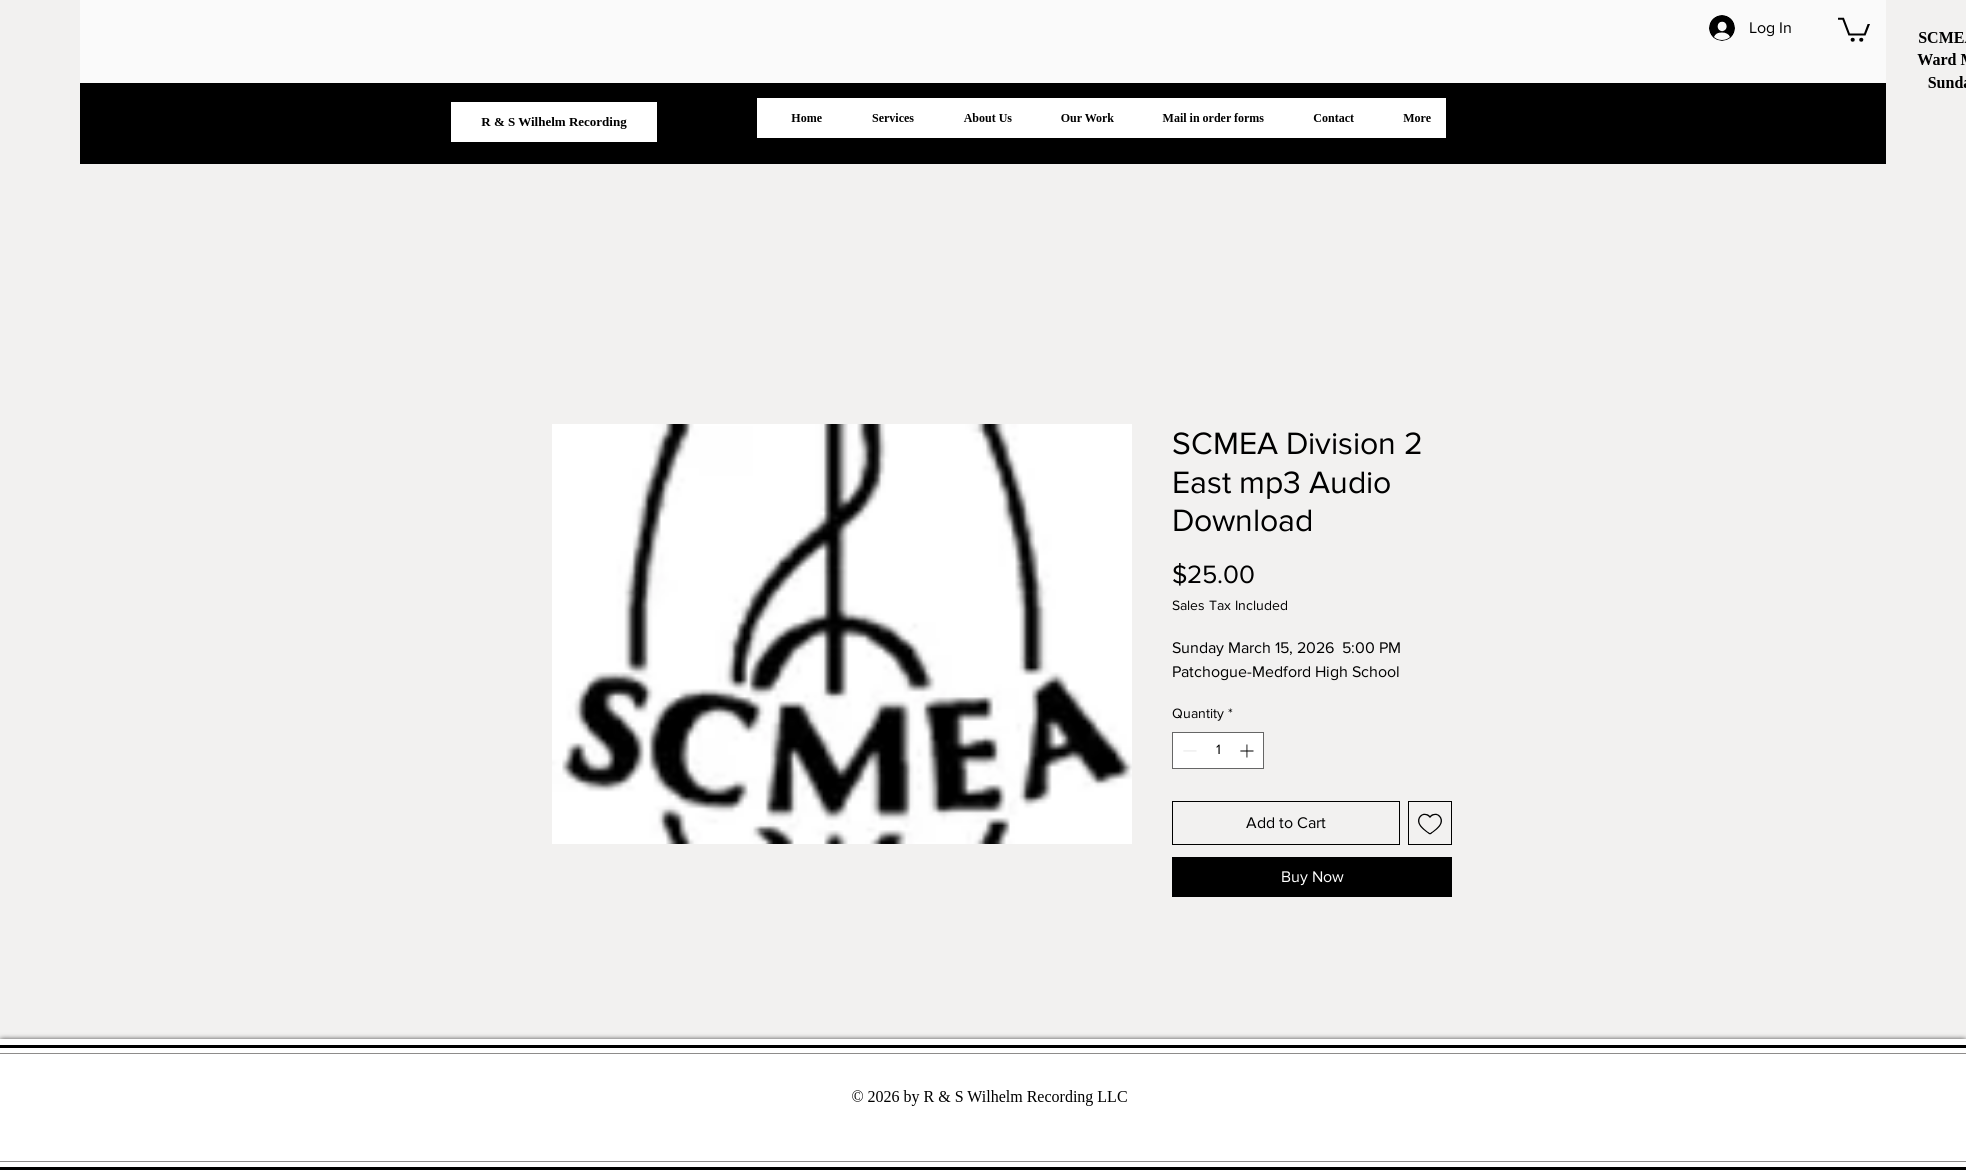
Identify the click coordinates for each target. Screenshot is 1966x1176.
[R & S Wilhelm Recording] (554, 122)
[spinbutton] (1218, 750)
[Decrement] (1187, 750)
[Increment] (1248, 750)
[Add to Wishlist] (1430, 823)
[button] (1854, 28)
